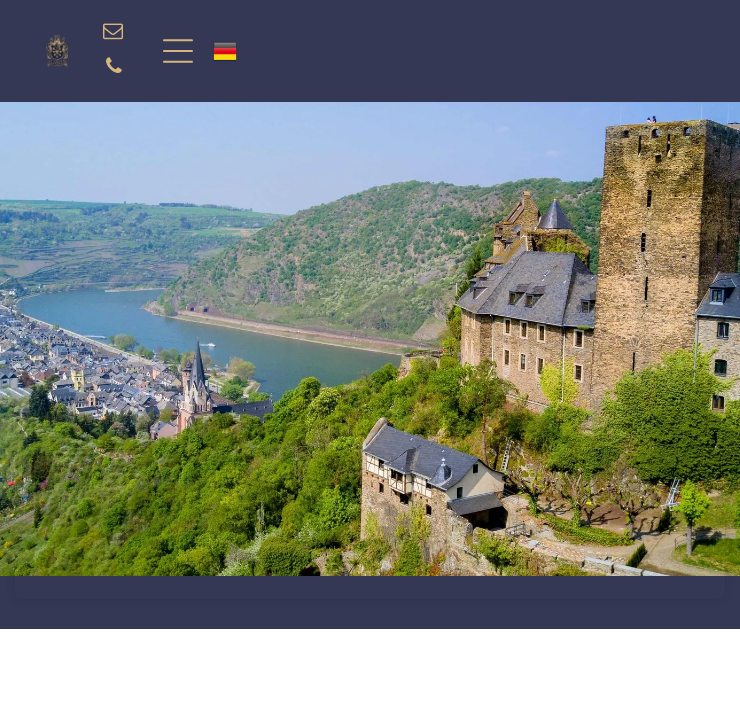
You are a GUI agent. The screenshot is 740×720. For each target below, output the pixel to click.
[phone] (114, 68)
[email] (113, 33)
